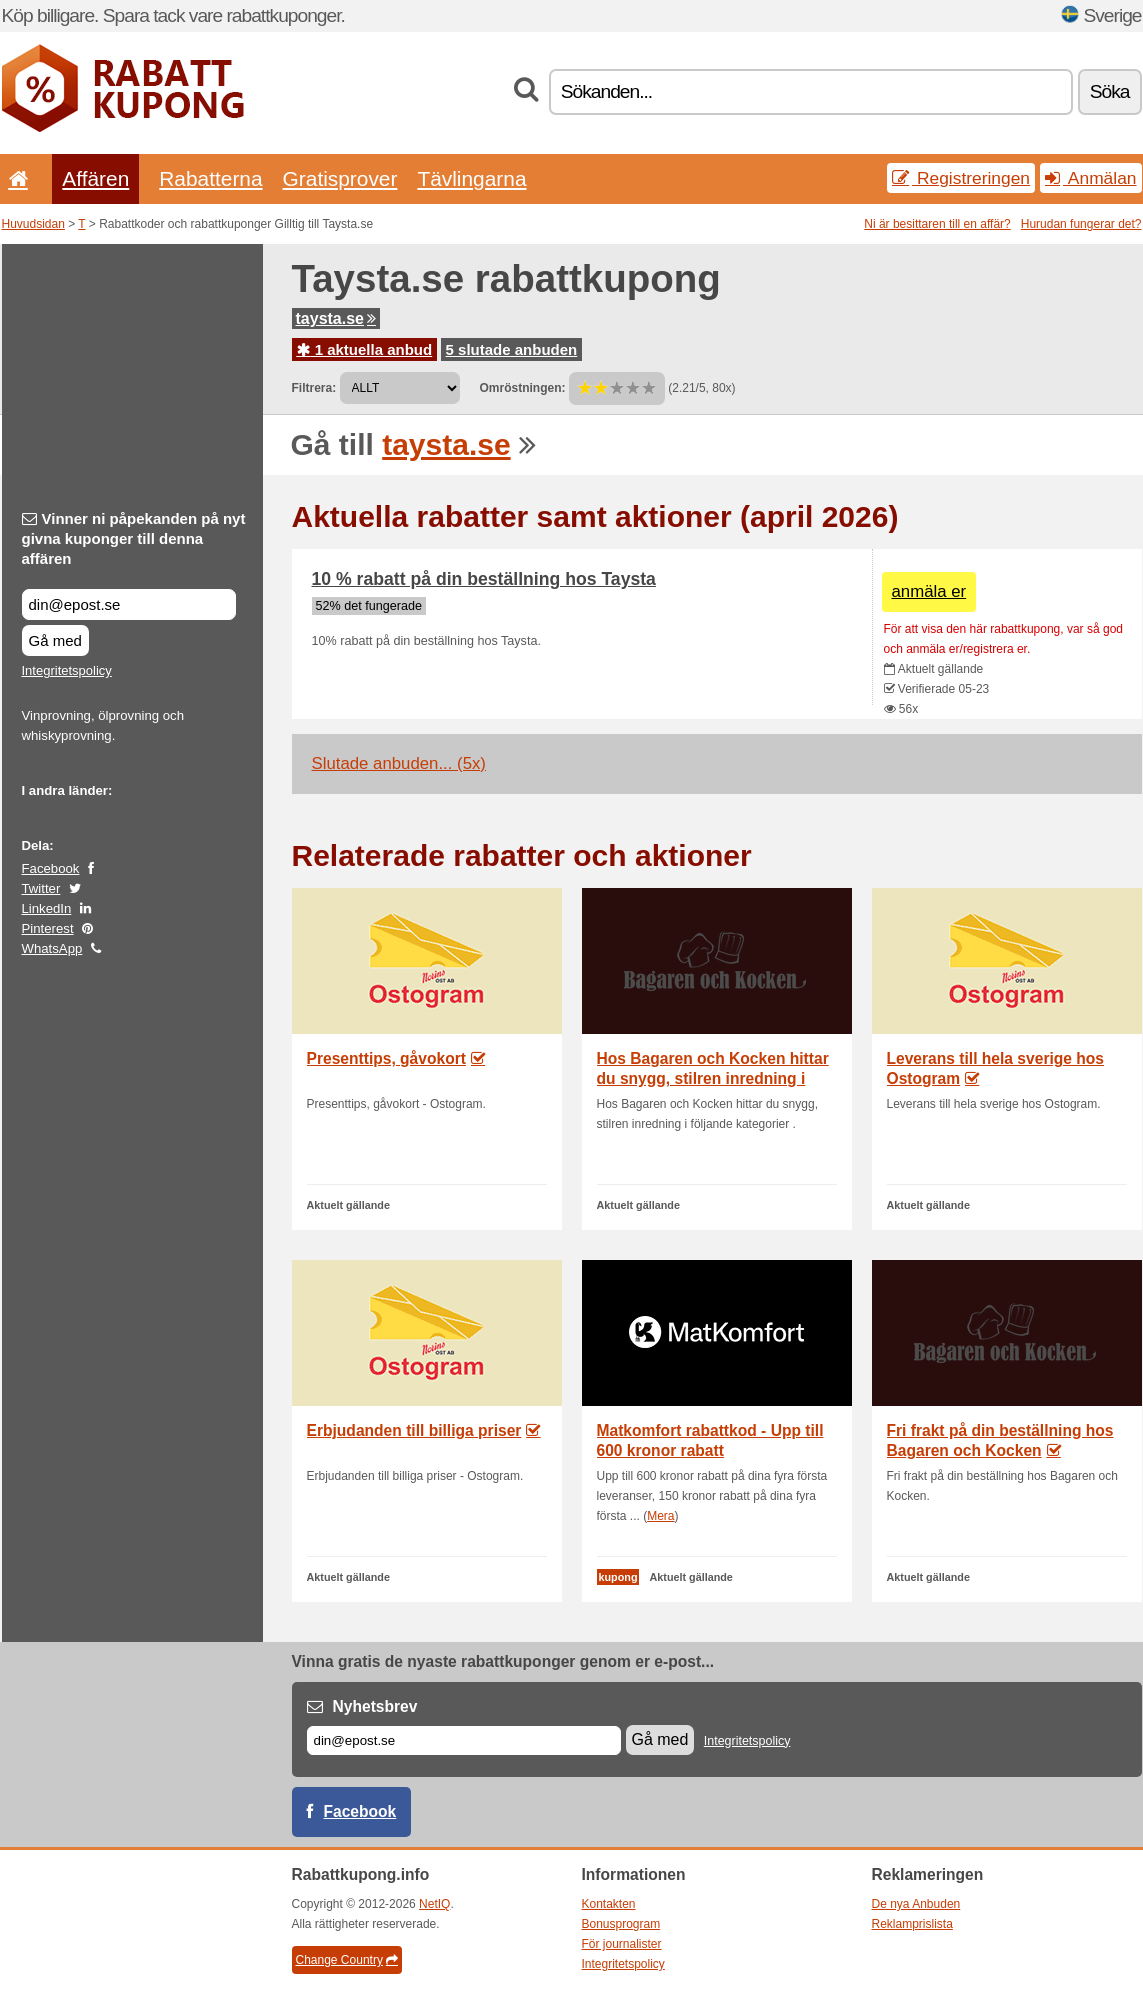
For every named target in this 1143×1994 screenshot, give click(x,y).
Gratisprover (340, 178)
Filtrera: (314, 388)
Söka (1110, 91)
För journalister (622, 1944)
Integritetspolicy (67, 670)
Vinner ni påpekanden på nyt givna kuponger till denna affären (134, 538)
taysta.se (336, 318)
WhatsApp (52, 948)
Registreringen (961, 178)
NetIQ (434, 1904)
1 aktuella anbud (365, 349)
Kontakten (609, 1904)
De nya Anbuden (916, 1904)
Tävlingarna (471, 178)
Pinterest (48, 928)
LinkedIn (47, 908)
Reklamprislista (912, 1924)
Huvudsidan (33, 224)
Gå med (55, 640)
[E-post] (464, 1740)
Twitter (41, 888)
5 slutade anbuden (512, 349)
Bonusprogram (621, 1924)
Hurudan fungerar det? (1081, 224)
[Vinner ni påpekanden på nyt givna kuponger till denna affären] (129, 604)
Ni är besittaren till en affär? (937, 224)
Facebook (51, 868)
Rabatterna (210, 178)
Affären (95, 178)
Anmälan (1090, 178)
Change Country (347, 1960)
